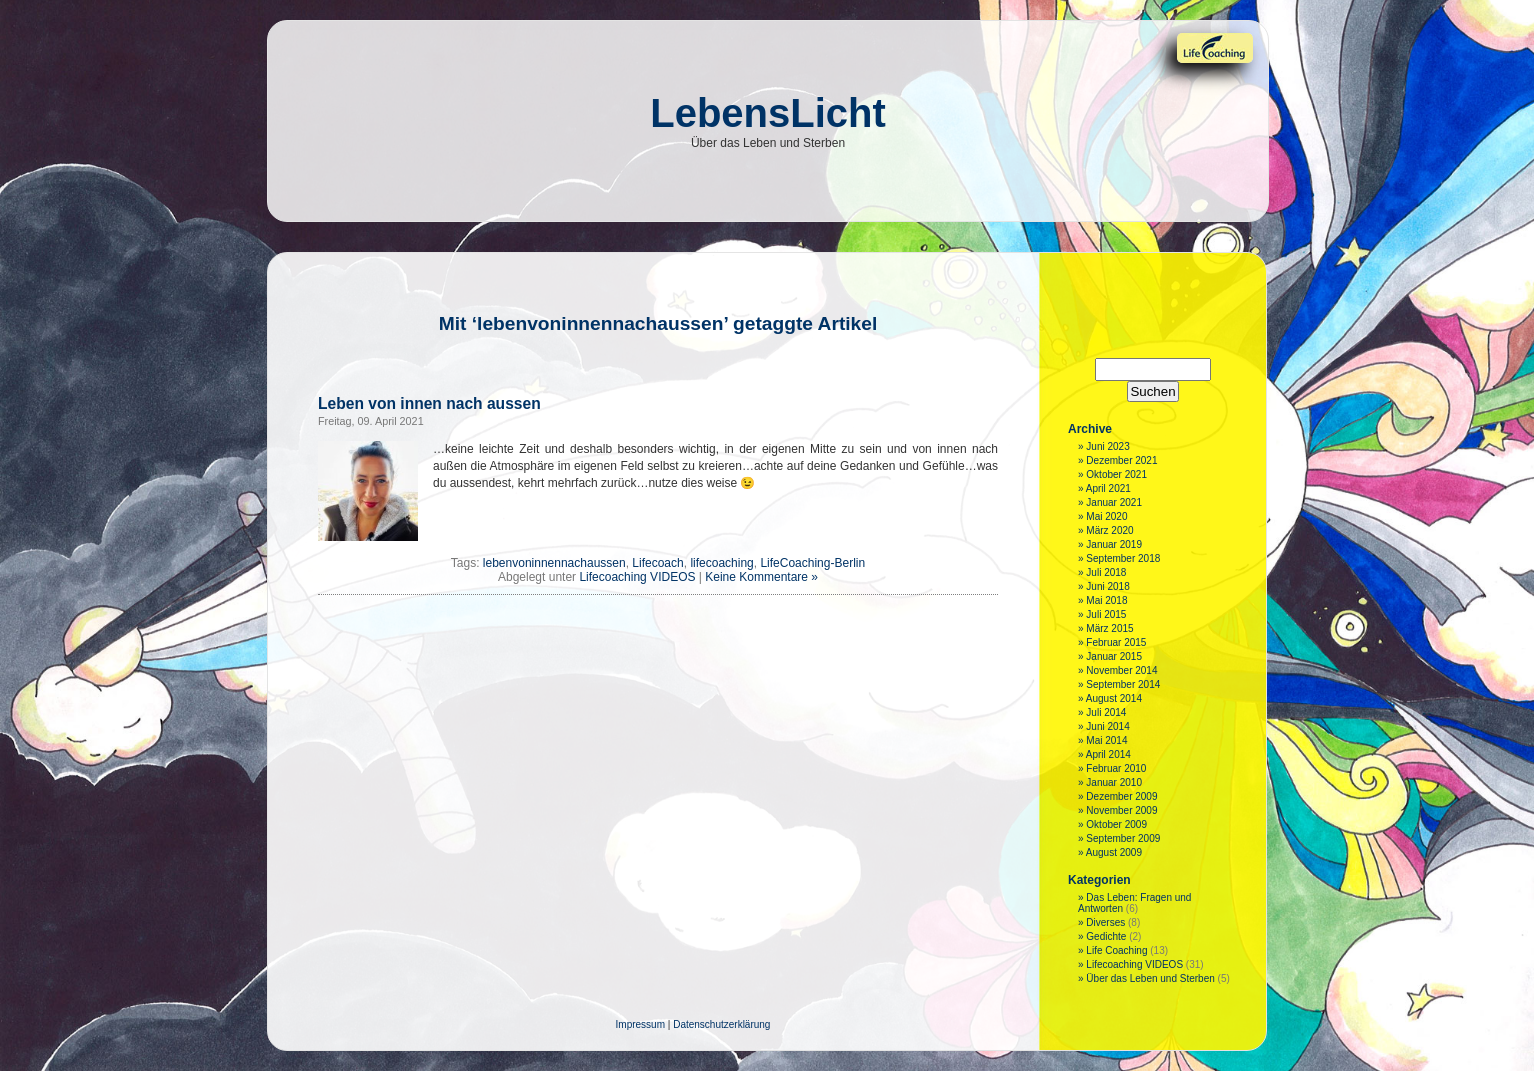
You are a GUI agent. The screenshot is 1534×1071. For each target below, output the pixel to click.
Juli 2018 (1106, 572)
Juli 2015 (1106, 614)
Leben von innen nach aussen (429, 403)
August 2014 (1114, 698)
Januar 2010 (1114, 782)
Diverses (1105, 922)
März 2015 (1109, 628)
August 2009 (1114, 852)
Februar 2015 (1116, 642)
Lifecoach (657, 563)
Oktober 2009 (1116, 824)
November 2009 (1121, 810)
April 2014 (1108, 754)
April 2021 (1108, 488)
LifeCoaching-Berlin (812, 563)
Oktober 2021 (1116, 474)
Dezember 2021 (1121, 460)
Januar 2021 (1114, 502)
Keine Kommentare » (761, 577)
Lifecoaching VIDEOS (637, 577)
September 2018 (1123, 558)
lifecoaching (721, 563)
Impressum (640, 1024)
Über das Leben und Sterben (1150, 978)
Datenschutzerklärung (721, 1024)
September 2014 (1123, 684)
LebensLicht (768, 113)
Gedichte (1106, 936)
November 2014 (1121, 670)
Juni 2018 (1107, 586)
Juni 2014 (1107, 726)
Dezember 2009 (1121, 796)
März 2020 (1109, 530)
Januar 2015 (1114, 656)
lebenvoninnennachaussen (554, 563)
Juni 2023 (1107, 446)
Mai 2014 (1106, 740)
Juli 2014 (1106, 712)
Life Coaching (1116, 950)
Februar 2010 (1116, 768)
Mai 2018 (1106, 600)
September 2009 (1123, 838)
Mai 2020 (1106, 516)
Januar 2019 (1114, 544)
